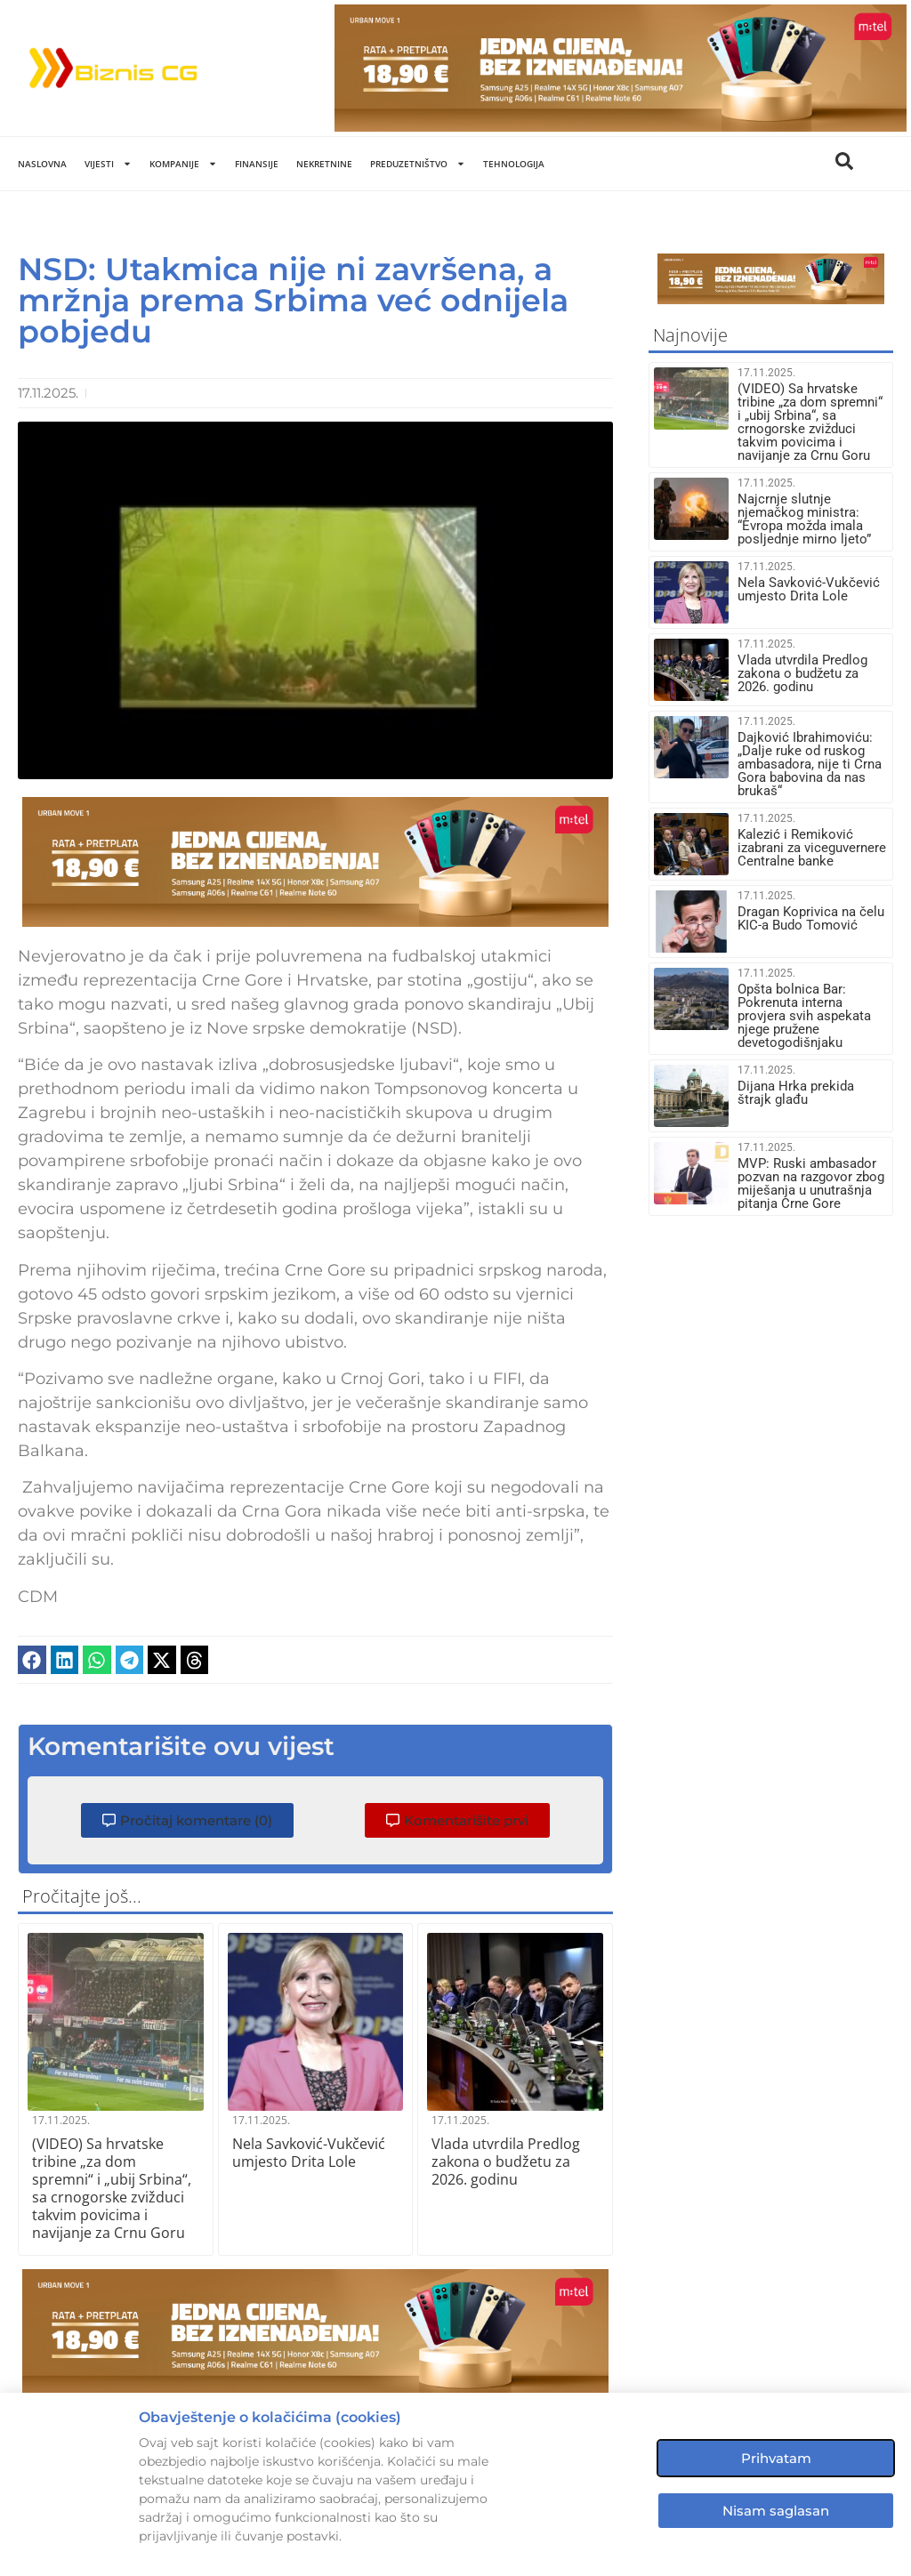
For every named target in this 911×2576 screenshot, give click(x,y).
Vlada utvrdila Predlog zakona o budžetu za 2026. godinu (505, 2161)
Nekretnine (324, 163)
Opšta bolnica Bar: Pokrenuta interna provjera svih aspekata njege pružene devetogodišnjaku (804, 1016)
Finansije (256, 163)
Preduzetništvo (417, 163)
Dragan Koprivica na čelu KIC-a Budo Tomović (811, 918)
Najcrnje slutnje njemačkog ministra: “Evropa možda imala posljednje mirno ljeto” (804, 519)
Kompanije (183, 163)
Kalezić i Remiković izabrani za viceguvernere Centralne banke (812, 847)
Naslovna (42, 163)
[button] (32, 1660)
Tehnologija (513, 163)
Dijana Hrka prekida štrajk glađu (796, 1092)
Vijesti (108, 163)
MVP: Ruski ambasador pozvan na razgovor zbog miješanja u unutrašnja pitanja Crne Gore (811, 1183)
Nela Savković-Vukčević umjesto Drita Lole (308, 2152)
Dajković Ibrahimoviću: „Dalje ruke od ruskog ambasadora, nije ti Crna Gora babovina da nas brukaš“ (810, 764)
